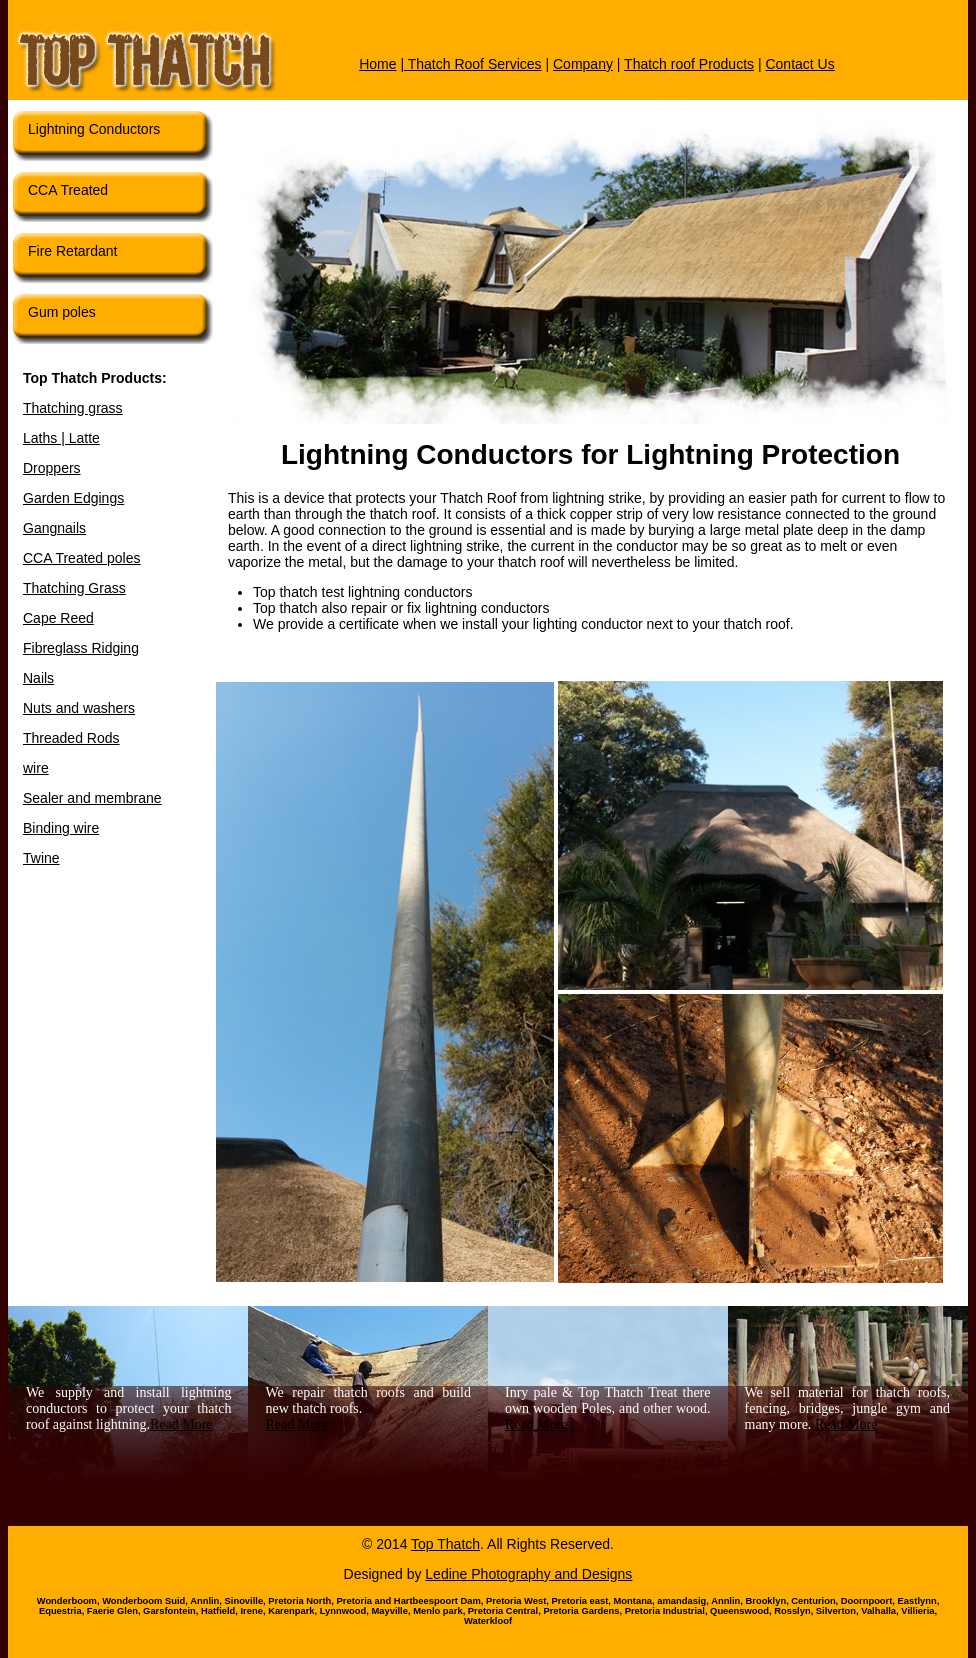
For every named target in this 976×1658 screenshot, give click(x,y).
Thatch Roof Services (472, 64)
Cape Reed (58, 618)
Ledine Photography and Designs (528, 1574)
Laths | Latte (61, 438)
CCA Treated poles (82, 558)
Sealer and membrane (92, 798)
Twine (41, 858)
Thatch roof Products (689, 64)
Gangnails (54, 528)
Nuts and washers (79, 708)
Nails (38, 678)
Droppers (52, 468)
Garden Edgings (73, 498)
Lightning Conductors (94, 129)
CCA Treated (68, 190)
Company (583, 64)
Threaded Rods (71, 738)
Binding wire (61, 828)
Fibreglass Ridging (81, 648)
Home (377, 64)
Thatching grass (73, 408)
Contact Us (799, 64)
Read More (181, 1424)
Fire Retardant (72, 251)
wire (36, 768)
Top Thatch (445, 1544)
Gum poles (62, 312)
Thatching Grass (74, 588)
